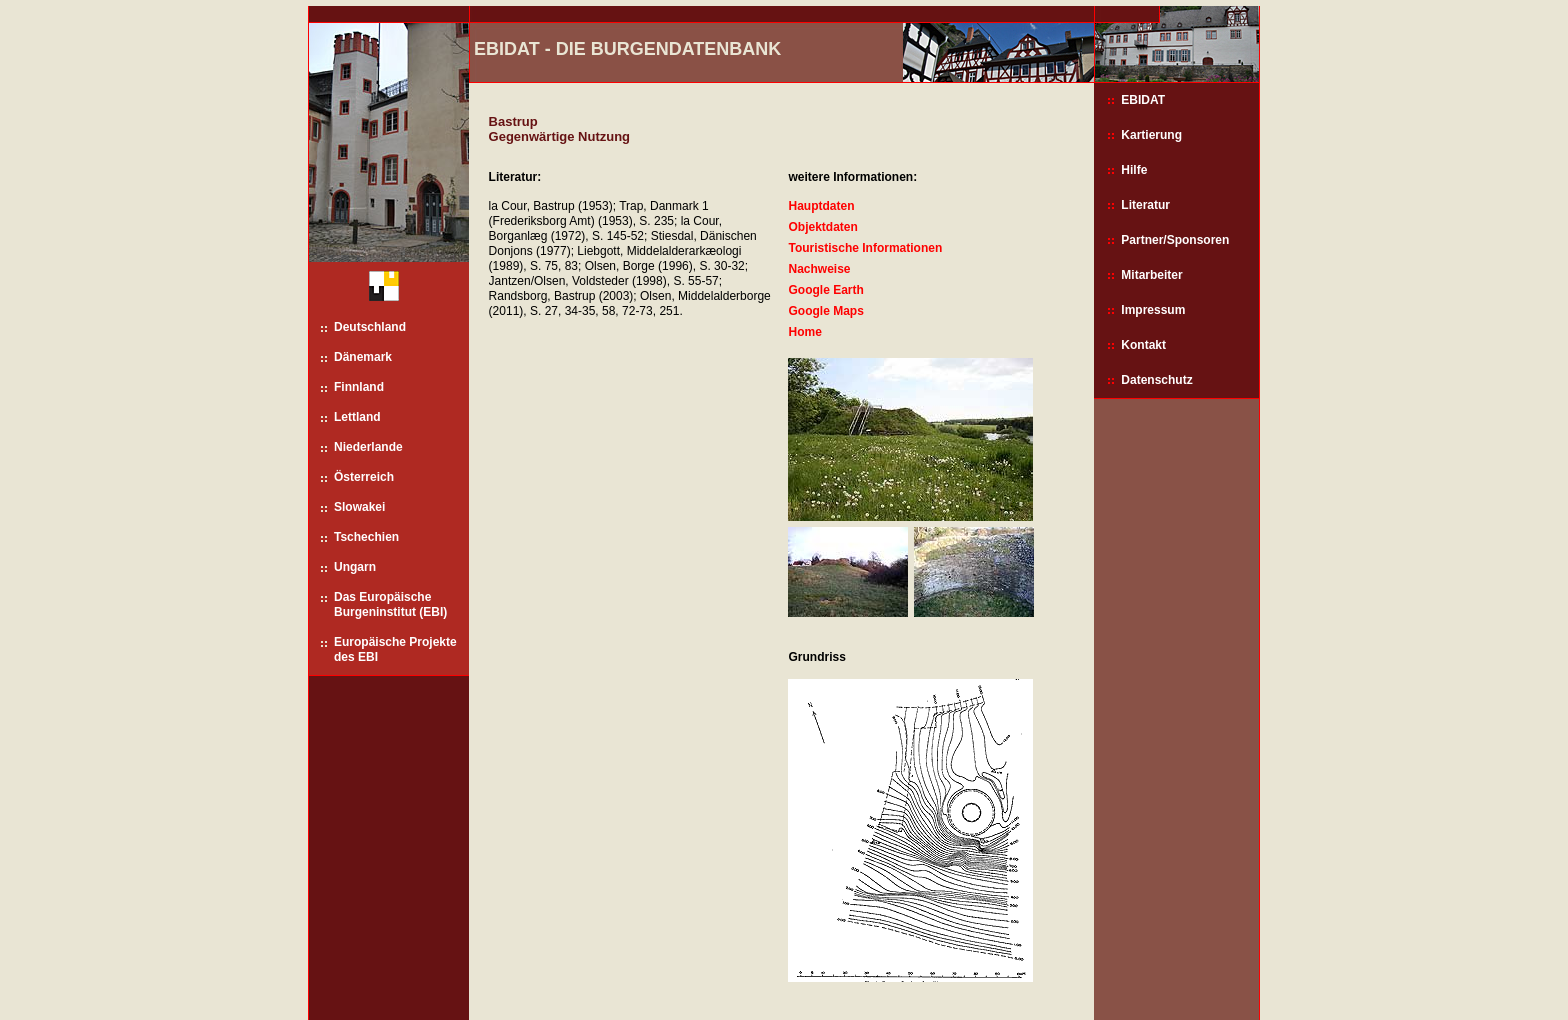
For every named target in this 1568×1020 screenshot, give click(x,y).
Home (804, 332)
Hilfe (1134, 170)
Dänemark (363, 357)
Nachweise (819, 269)
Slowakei (359, 507)
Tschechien (366, 537)
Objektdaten (822, 227)
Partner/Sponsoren (1175, 240)
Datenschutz (1156, 380)
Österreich (364, 477)
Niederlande (368, 447)
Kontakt (1143, 345)
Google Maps (825, 311)
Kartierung (1151, 135)
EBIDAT (1143, 100)
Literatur (1145, 205)
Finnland (359, 387)
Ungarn (355, 567)
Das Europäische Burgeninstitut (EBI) (390, 604)
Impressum (1153, 310)
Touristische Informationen (865, 248)
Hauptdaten (821, 206)
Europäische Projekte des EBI (395, 649)
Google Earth (825, 290)
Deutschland (370, 327)
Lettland (357, 417)
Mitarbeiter (1151, 275)
